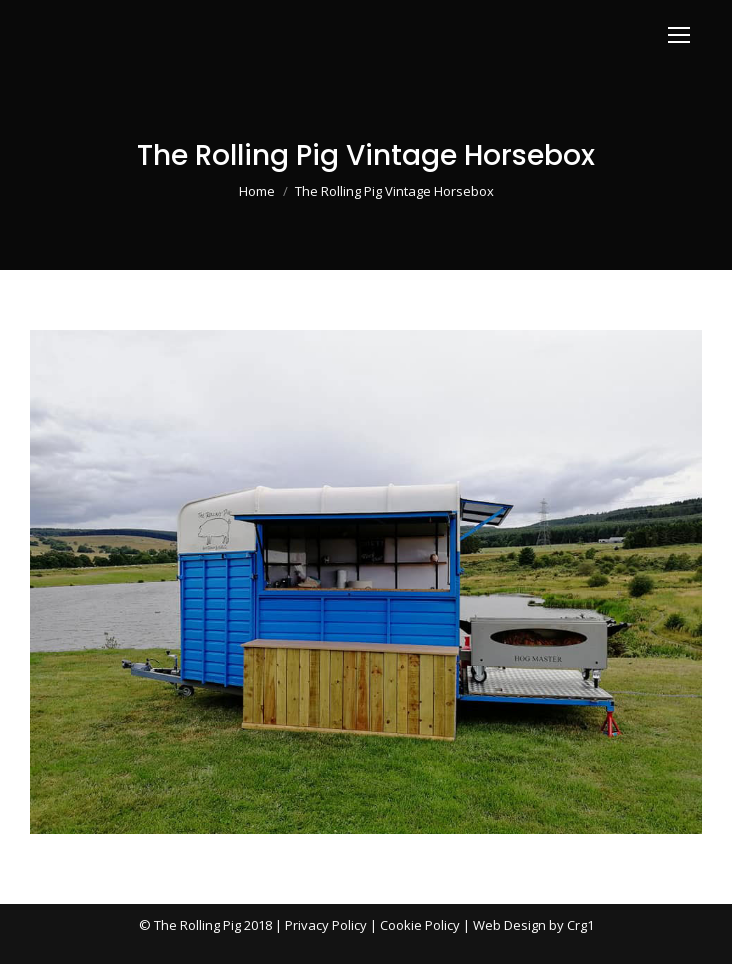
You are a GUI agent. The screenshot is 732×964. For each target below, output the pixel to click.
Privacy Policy (326, 925)
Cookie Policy (420, 925)
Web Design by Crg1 (533, 925)
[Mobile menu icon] (679, 35)
